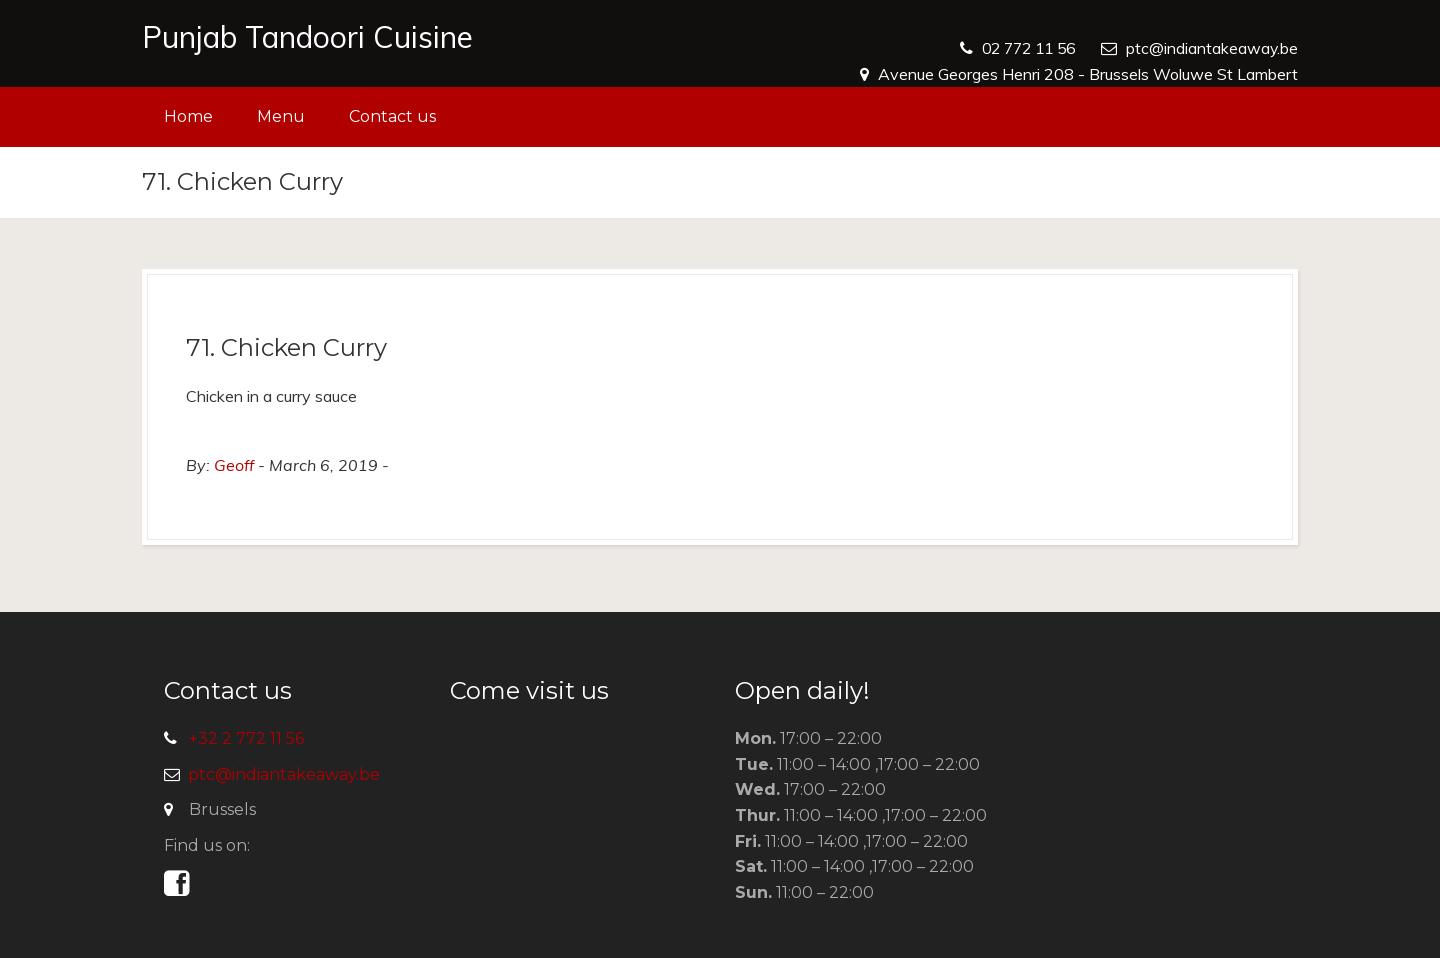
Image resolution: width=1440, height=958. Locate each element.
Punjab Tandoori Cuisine (307, 37)
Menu (281, 116)
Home (188, 116)
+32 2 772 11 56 (246, 738)
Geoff (234, 465)
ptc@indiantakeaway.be (1211, 48)
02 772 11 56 (1023, 48)
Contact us (392, 116)
